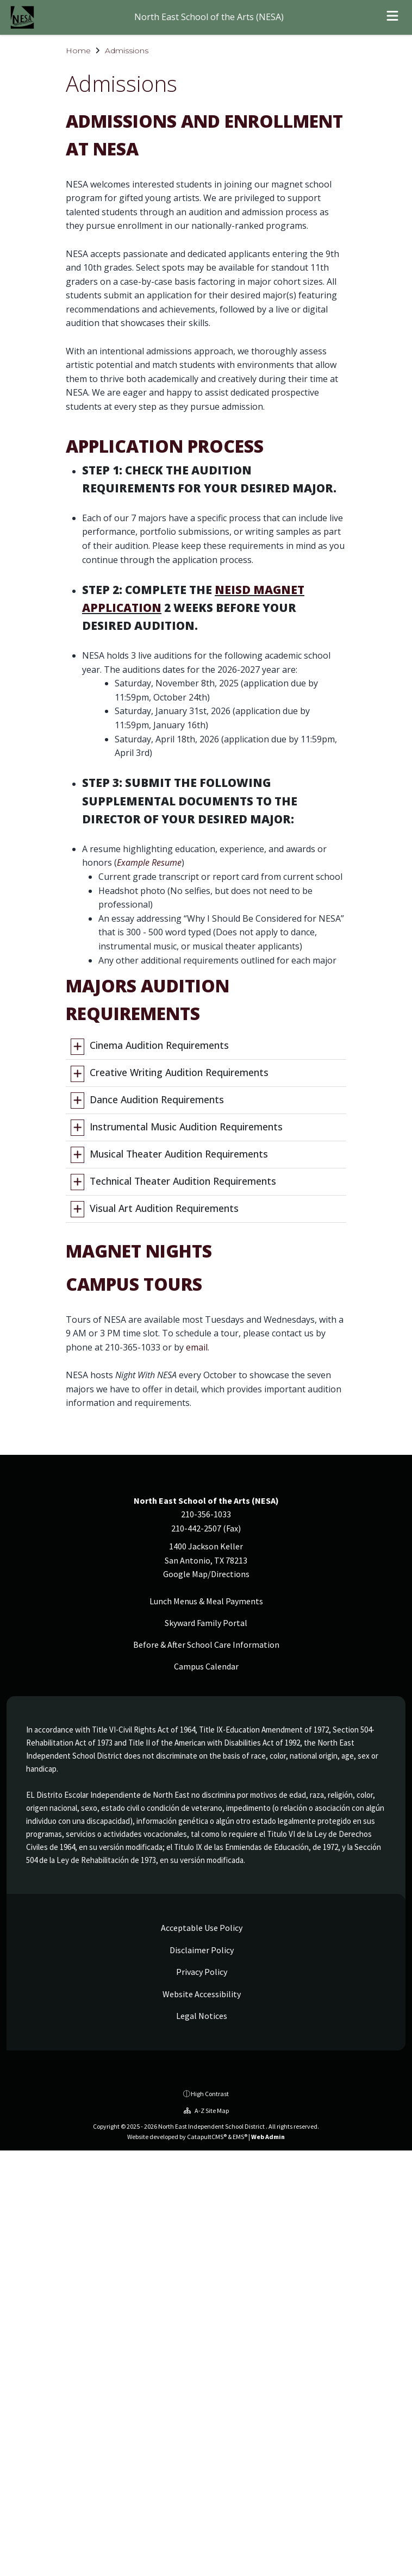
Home (78, 50)
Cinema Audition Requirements (159, 1045)
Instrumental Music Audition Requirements (186, 1126)
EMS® (240, 2137)
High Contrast (210, 2094)
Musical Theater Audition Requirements (179, 1153)
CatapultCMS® (207, 2137)
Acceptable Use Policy (200, 1927)
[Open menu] (392, 17)
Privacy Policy (200, 1971)
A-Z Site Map (206, 2110)
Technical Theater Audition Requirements (183, 1180)
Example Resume (149, 862)
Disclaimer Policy (201, 1949)
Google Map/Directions (206, 1573)
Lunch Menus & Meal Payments (206, 1601)
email (197, 1347)
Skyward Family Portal (206, 1622)
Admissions (126, 50)
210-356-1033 (206, 1514)
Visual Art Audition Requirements (164, 1208)
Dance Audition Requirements (157, 1099)
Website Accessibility (201, 1994)
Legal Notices (200, 2015)
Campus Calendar (206, 1666)
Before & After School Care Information (206, 1644)
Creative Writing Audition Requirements (179, 1072)
